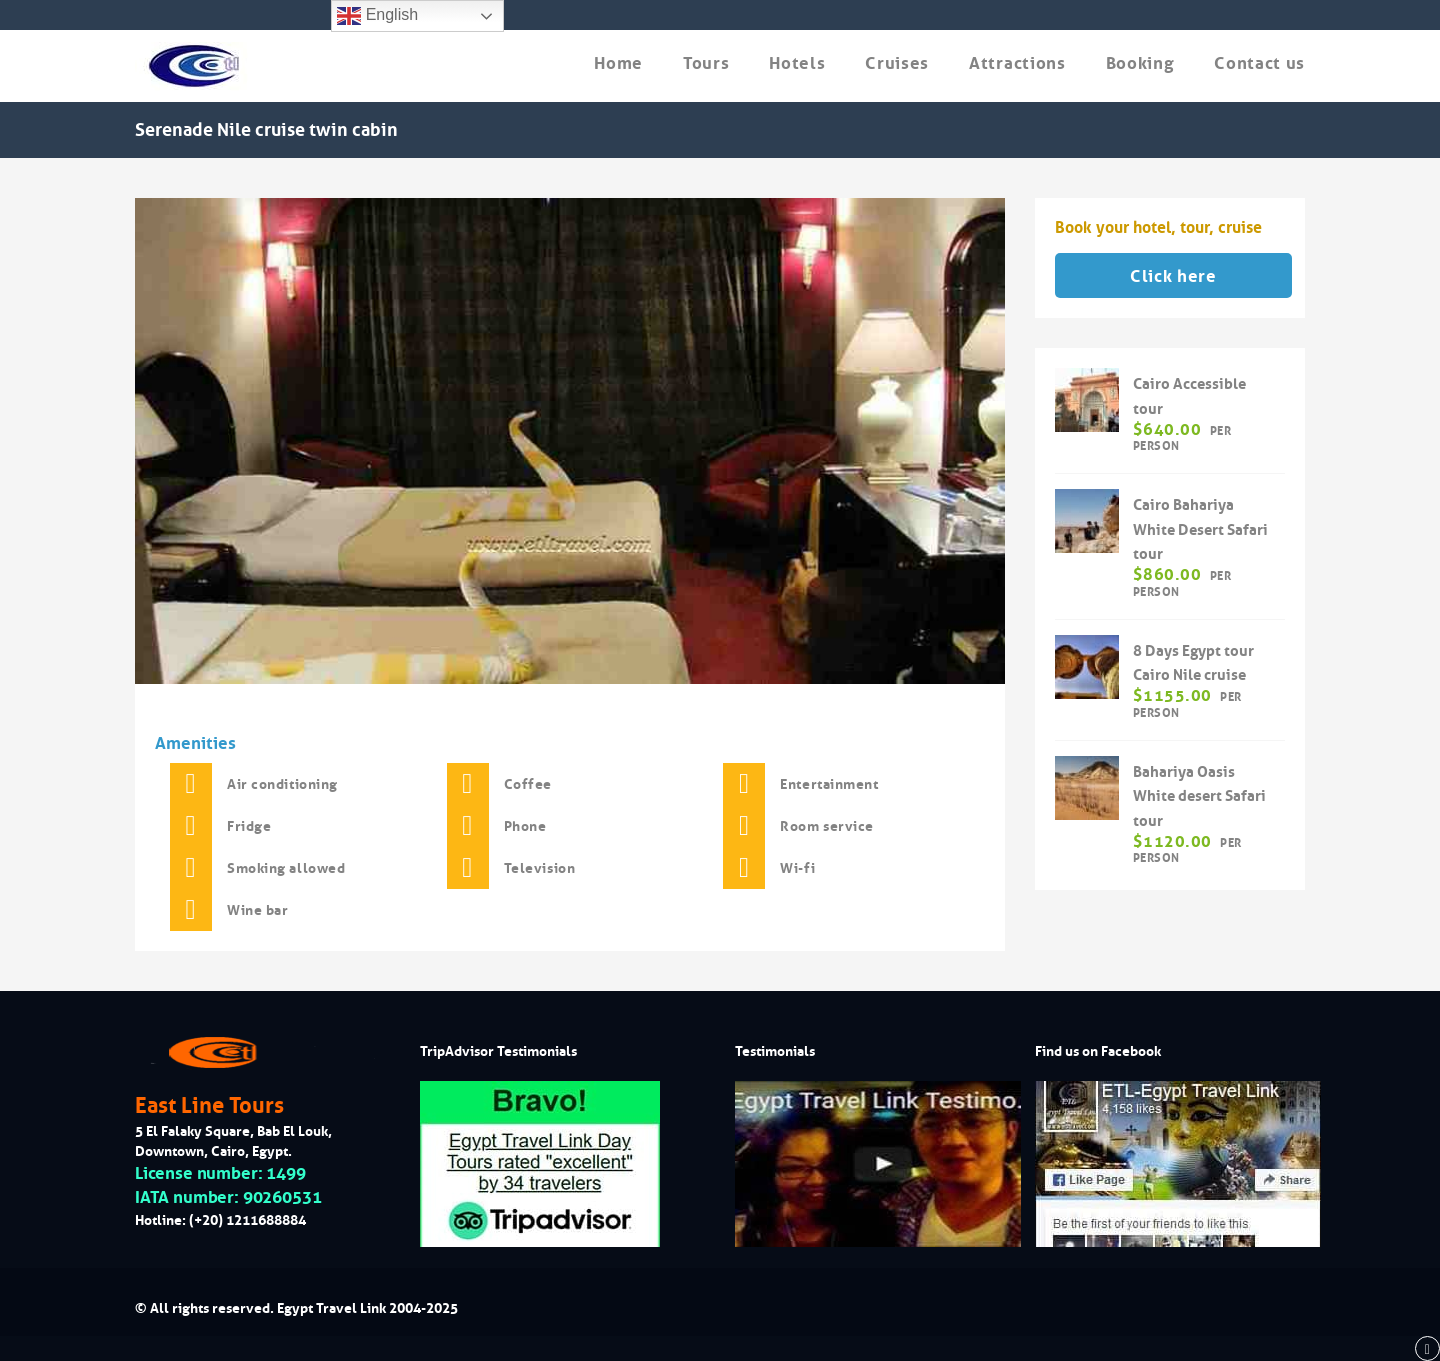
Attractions (1017, 63)
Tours (706, 63)
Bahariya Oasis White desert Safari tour (1199, 796)
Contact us (1259, 63)
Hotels (797, 63)
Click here (1173, 276)
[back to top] (1427, 1349)
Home (618, 63)
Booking (1140, 63)
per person (1182, 438)
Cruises (897, 63)
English (377, 16)
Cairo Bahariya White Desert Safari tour (1200, 529)
